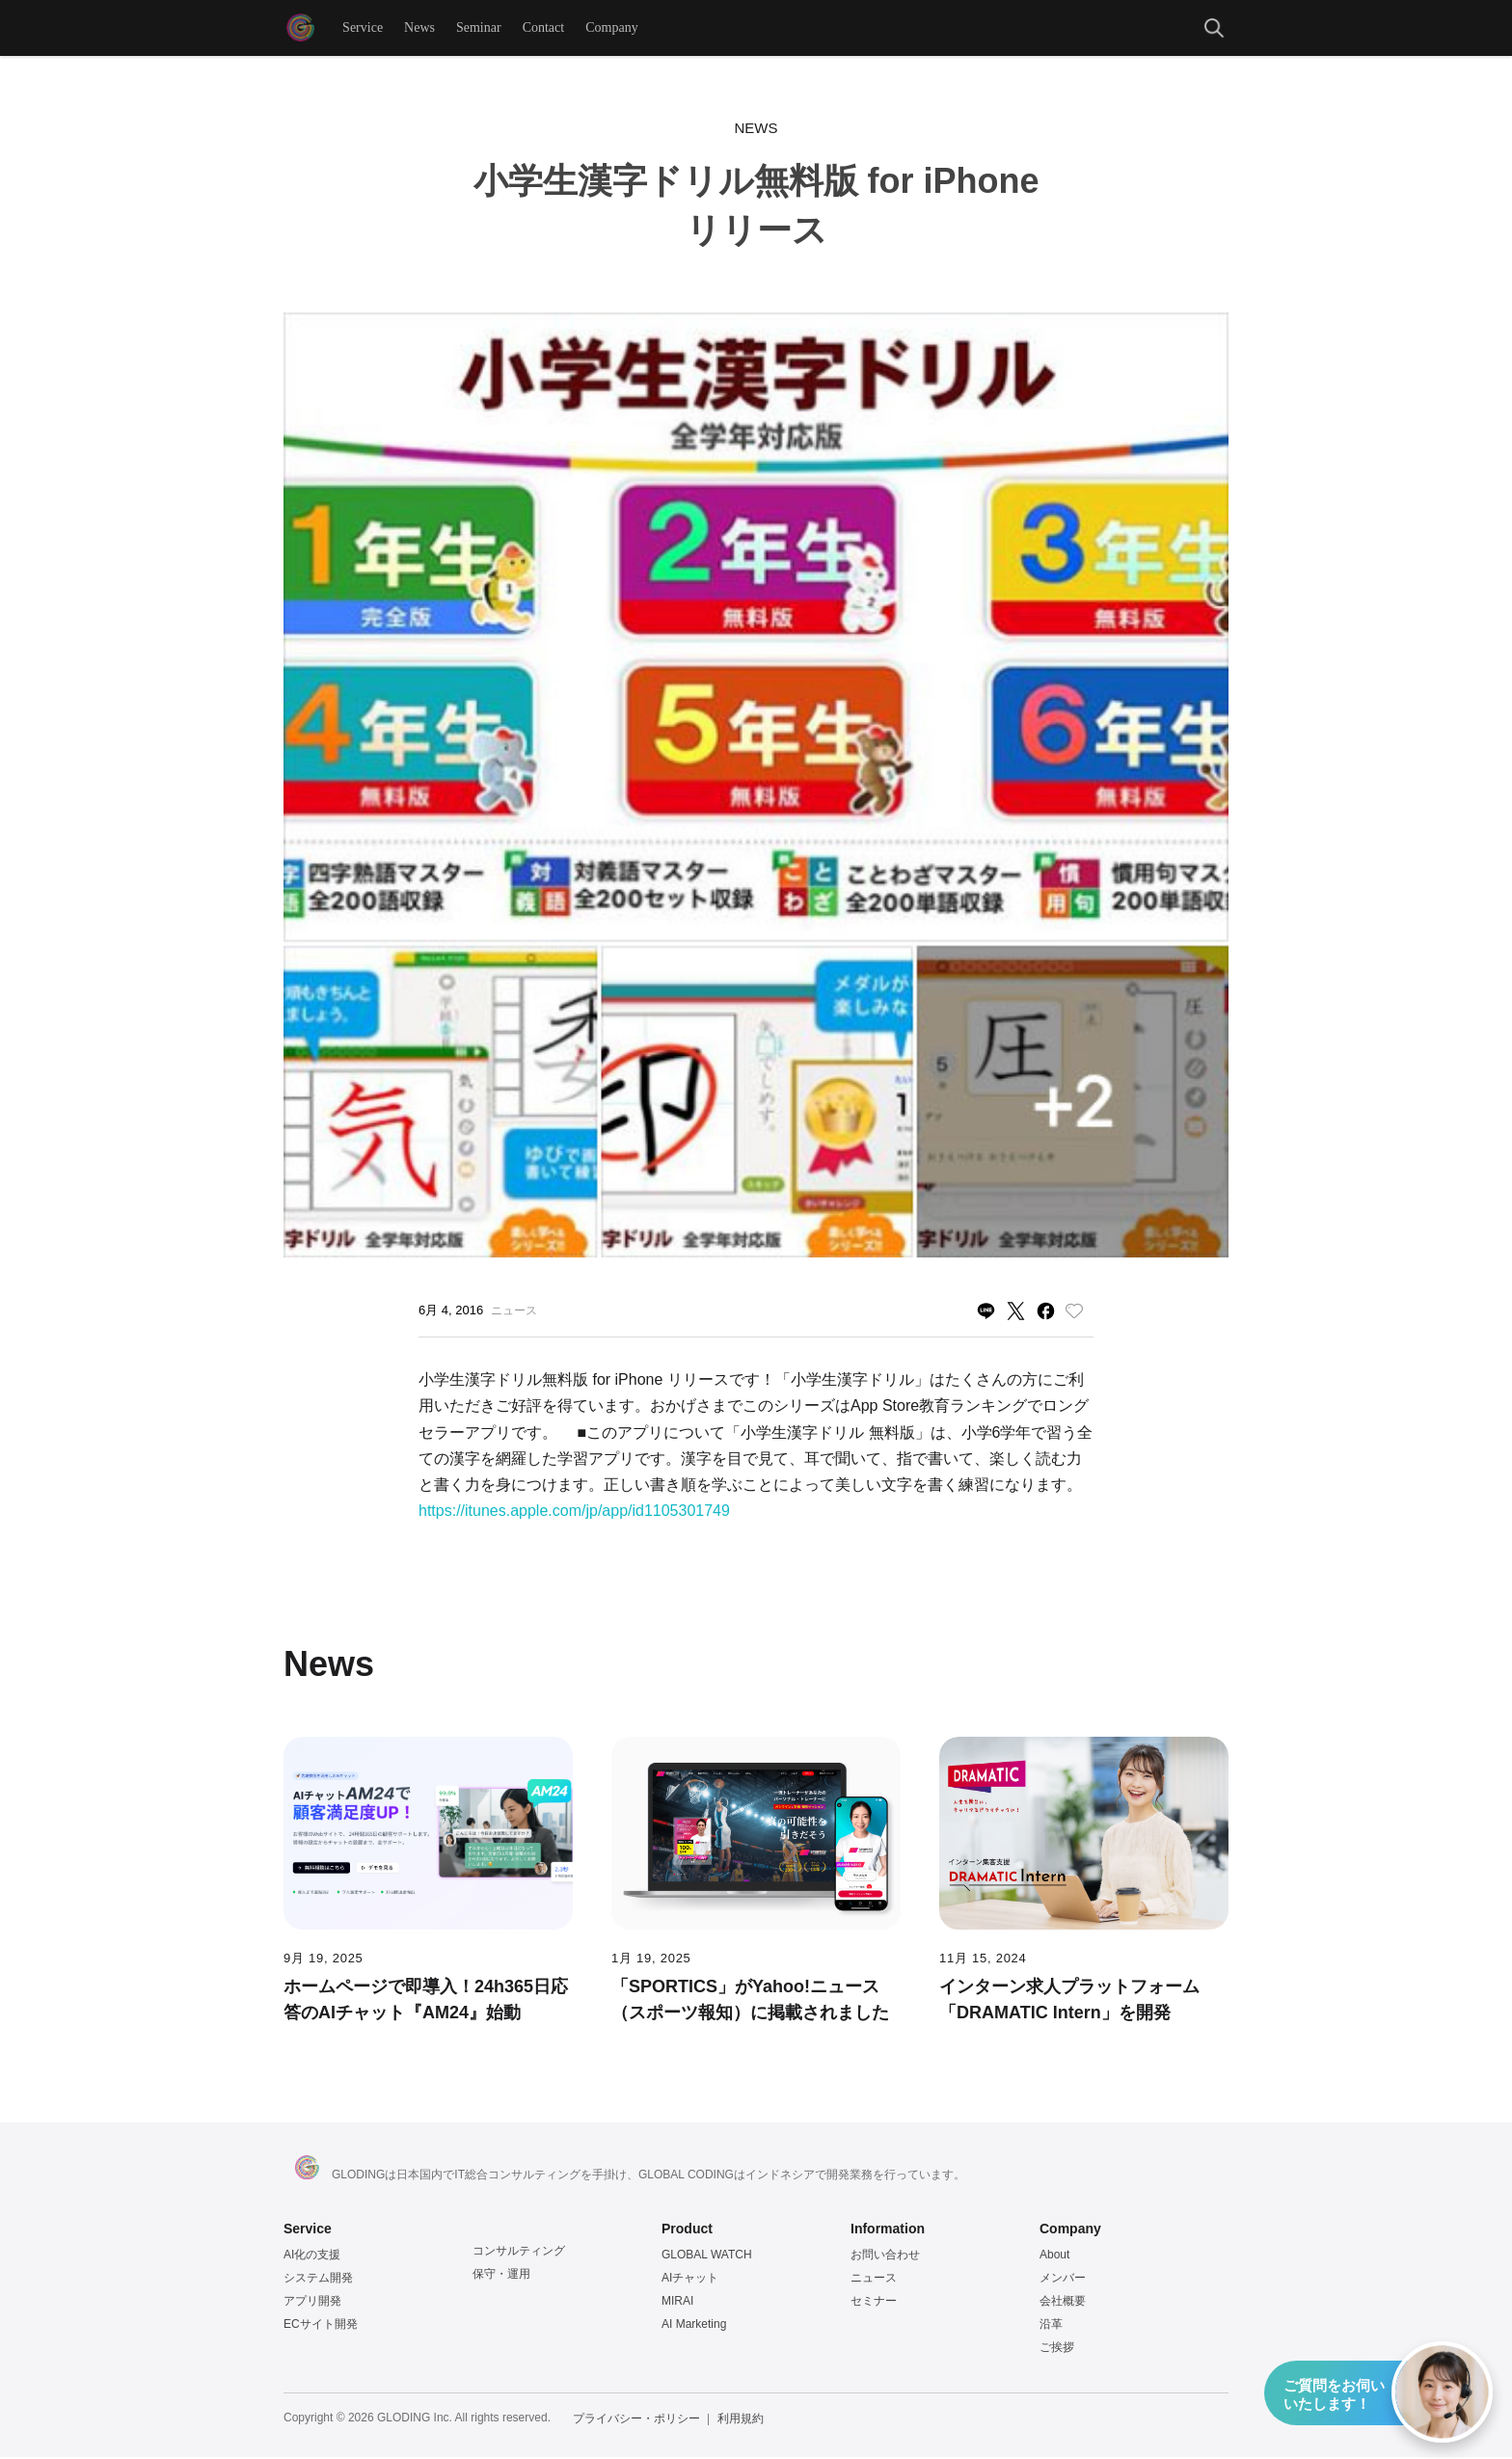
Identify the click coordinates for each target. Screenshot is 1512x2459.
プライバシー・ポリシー (636, 2420)
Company (612, 28)
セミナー (873, 2303)
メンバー (1063, 2279)
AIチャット (690, 2279)
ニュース (873, 2279)
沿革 (1051, 2326)
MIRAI (677, 2303)
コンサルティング (518, 2252)
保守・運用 (501, 2276)
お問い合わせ (885, 2256)
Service (363, 28)
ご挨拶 (1057, 2349)
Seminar (479, 28)
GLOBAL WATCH (707, 2256)
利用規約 (740, 2420)
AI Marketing (694, 2326)
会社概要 (1063, 2303)
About (1054, 2256)
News (420, 28)
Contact (545, 28)
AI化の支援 (312, 2256)
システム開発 (318, 2279)
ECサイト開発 (321, 2326)
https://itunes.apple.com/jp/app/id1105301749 (574, 1512)
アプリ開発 (312, 2303)
